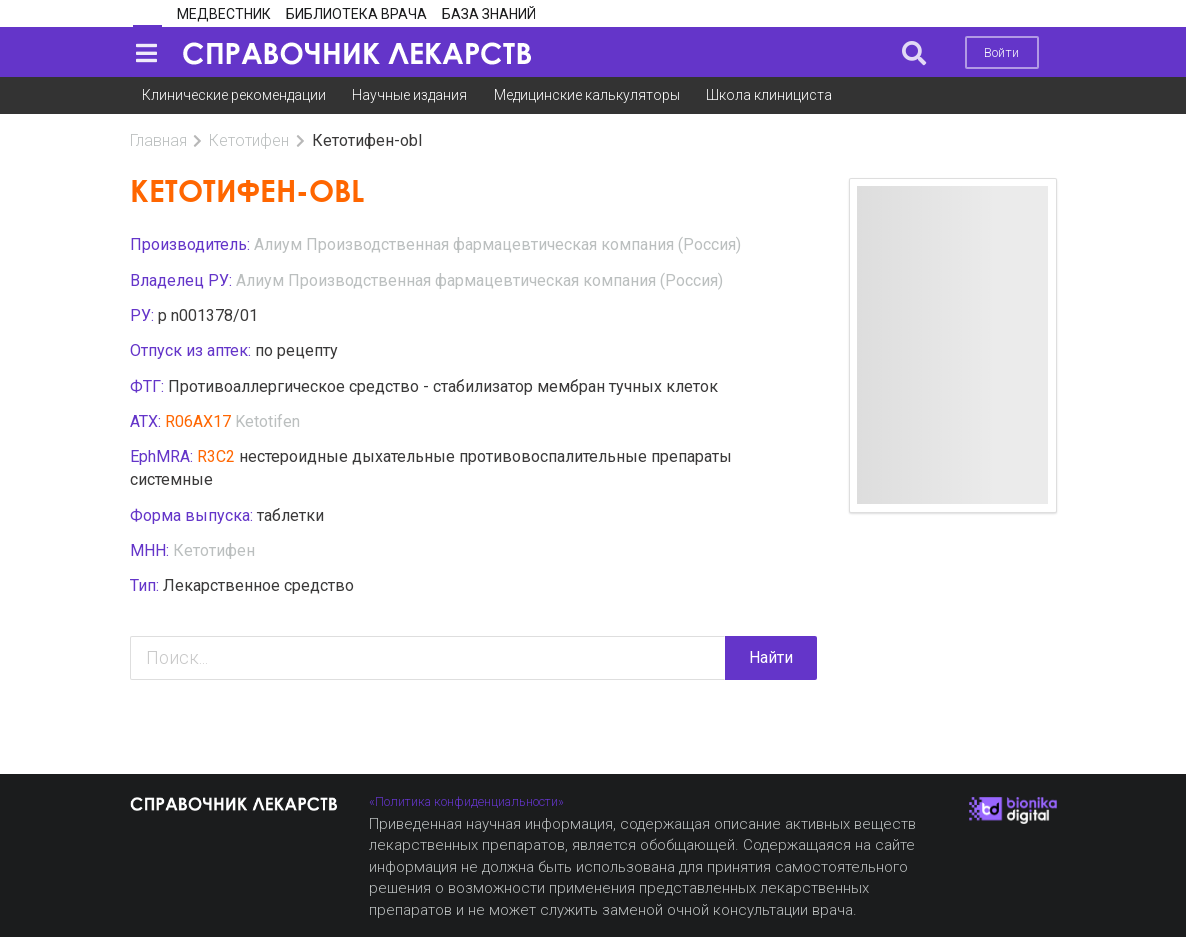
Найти (771, 657)
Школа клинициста (769, 95)
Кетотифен (249, 140)
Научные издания (409, 95)
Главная (158, 140)
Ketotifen (267, 421)
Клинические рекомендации (234, 95)
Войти (1001, 52)
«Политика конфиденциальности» (466, 801)
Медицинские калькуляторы (587, 95)
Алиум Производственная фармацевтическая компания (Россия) (497, 244)
